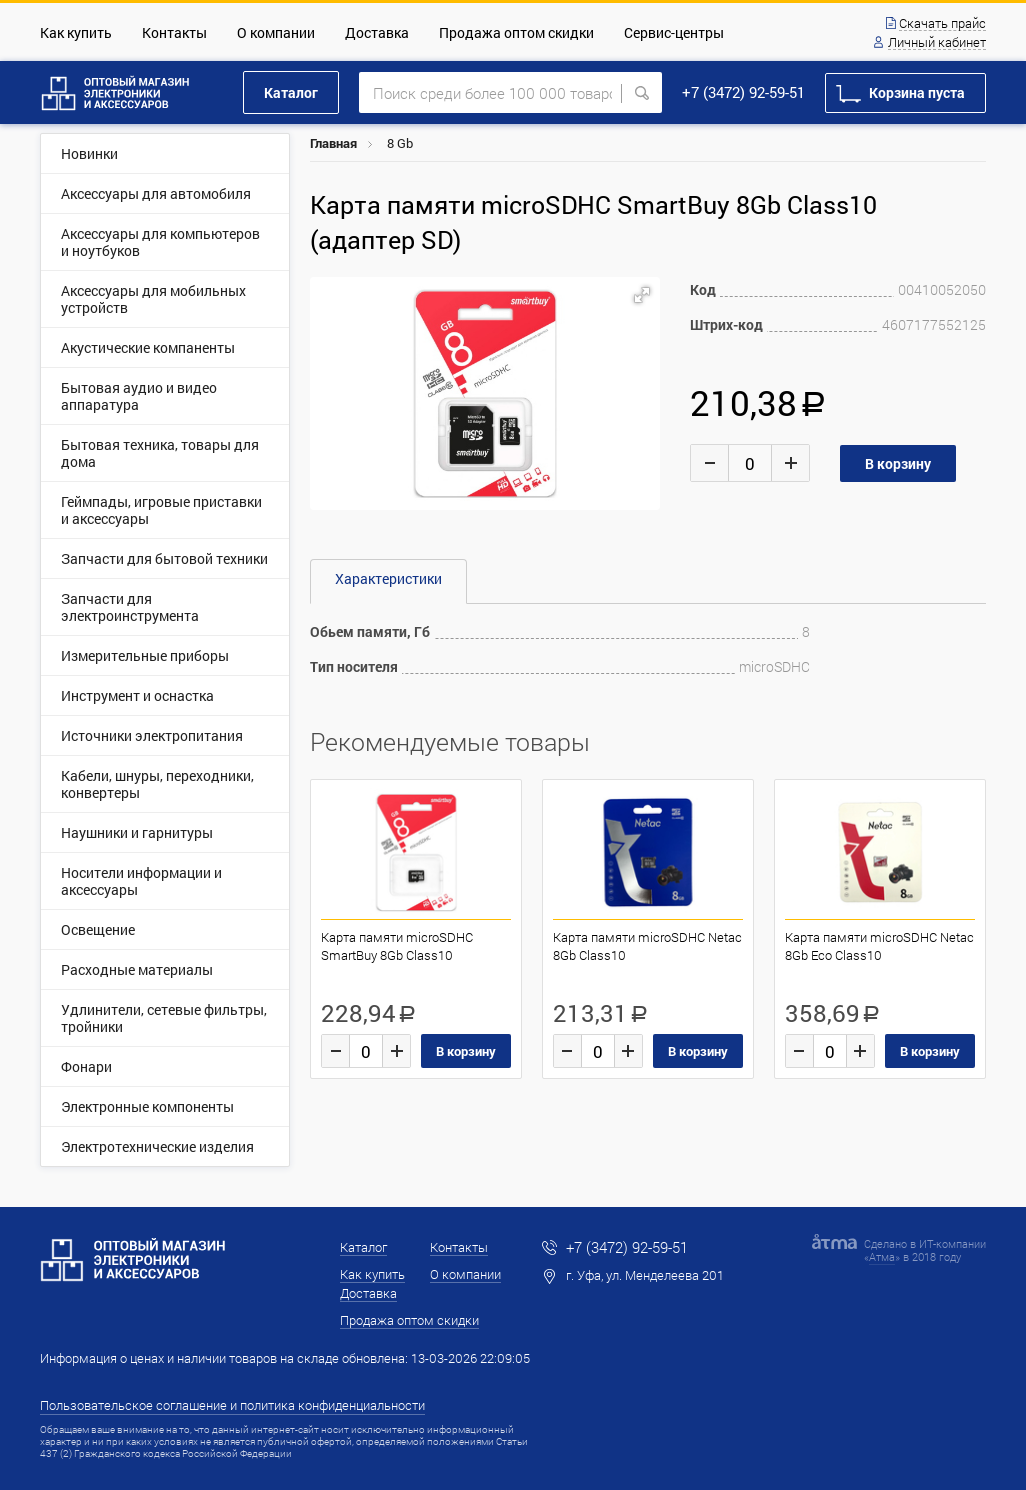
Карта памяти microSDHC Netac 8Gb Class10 (647, 946)
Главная (333, 143)
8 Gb (400, 143)
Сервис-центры (674, 32)
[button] (642, 295)
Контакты (174, 32)
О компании (276, 32)
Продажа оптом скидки (516, 32)
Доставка (377, 32)
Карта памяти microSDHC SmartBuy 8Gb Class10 (397, 946)
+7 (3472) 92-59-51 (743, 92)
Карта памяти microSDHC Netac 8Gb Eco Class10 (879, 946)
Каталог (291, 92)
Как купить (76, 32)
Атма (882, 1256)
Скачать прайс (942, 24)
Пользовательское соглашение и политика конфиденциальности (232, 1405)
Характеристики (388, 578)
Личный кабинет (937, 43)
